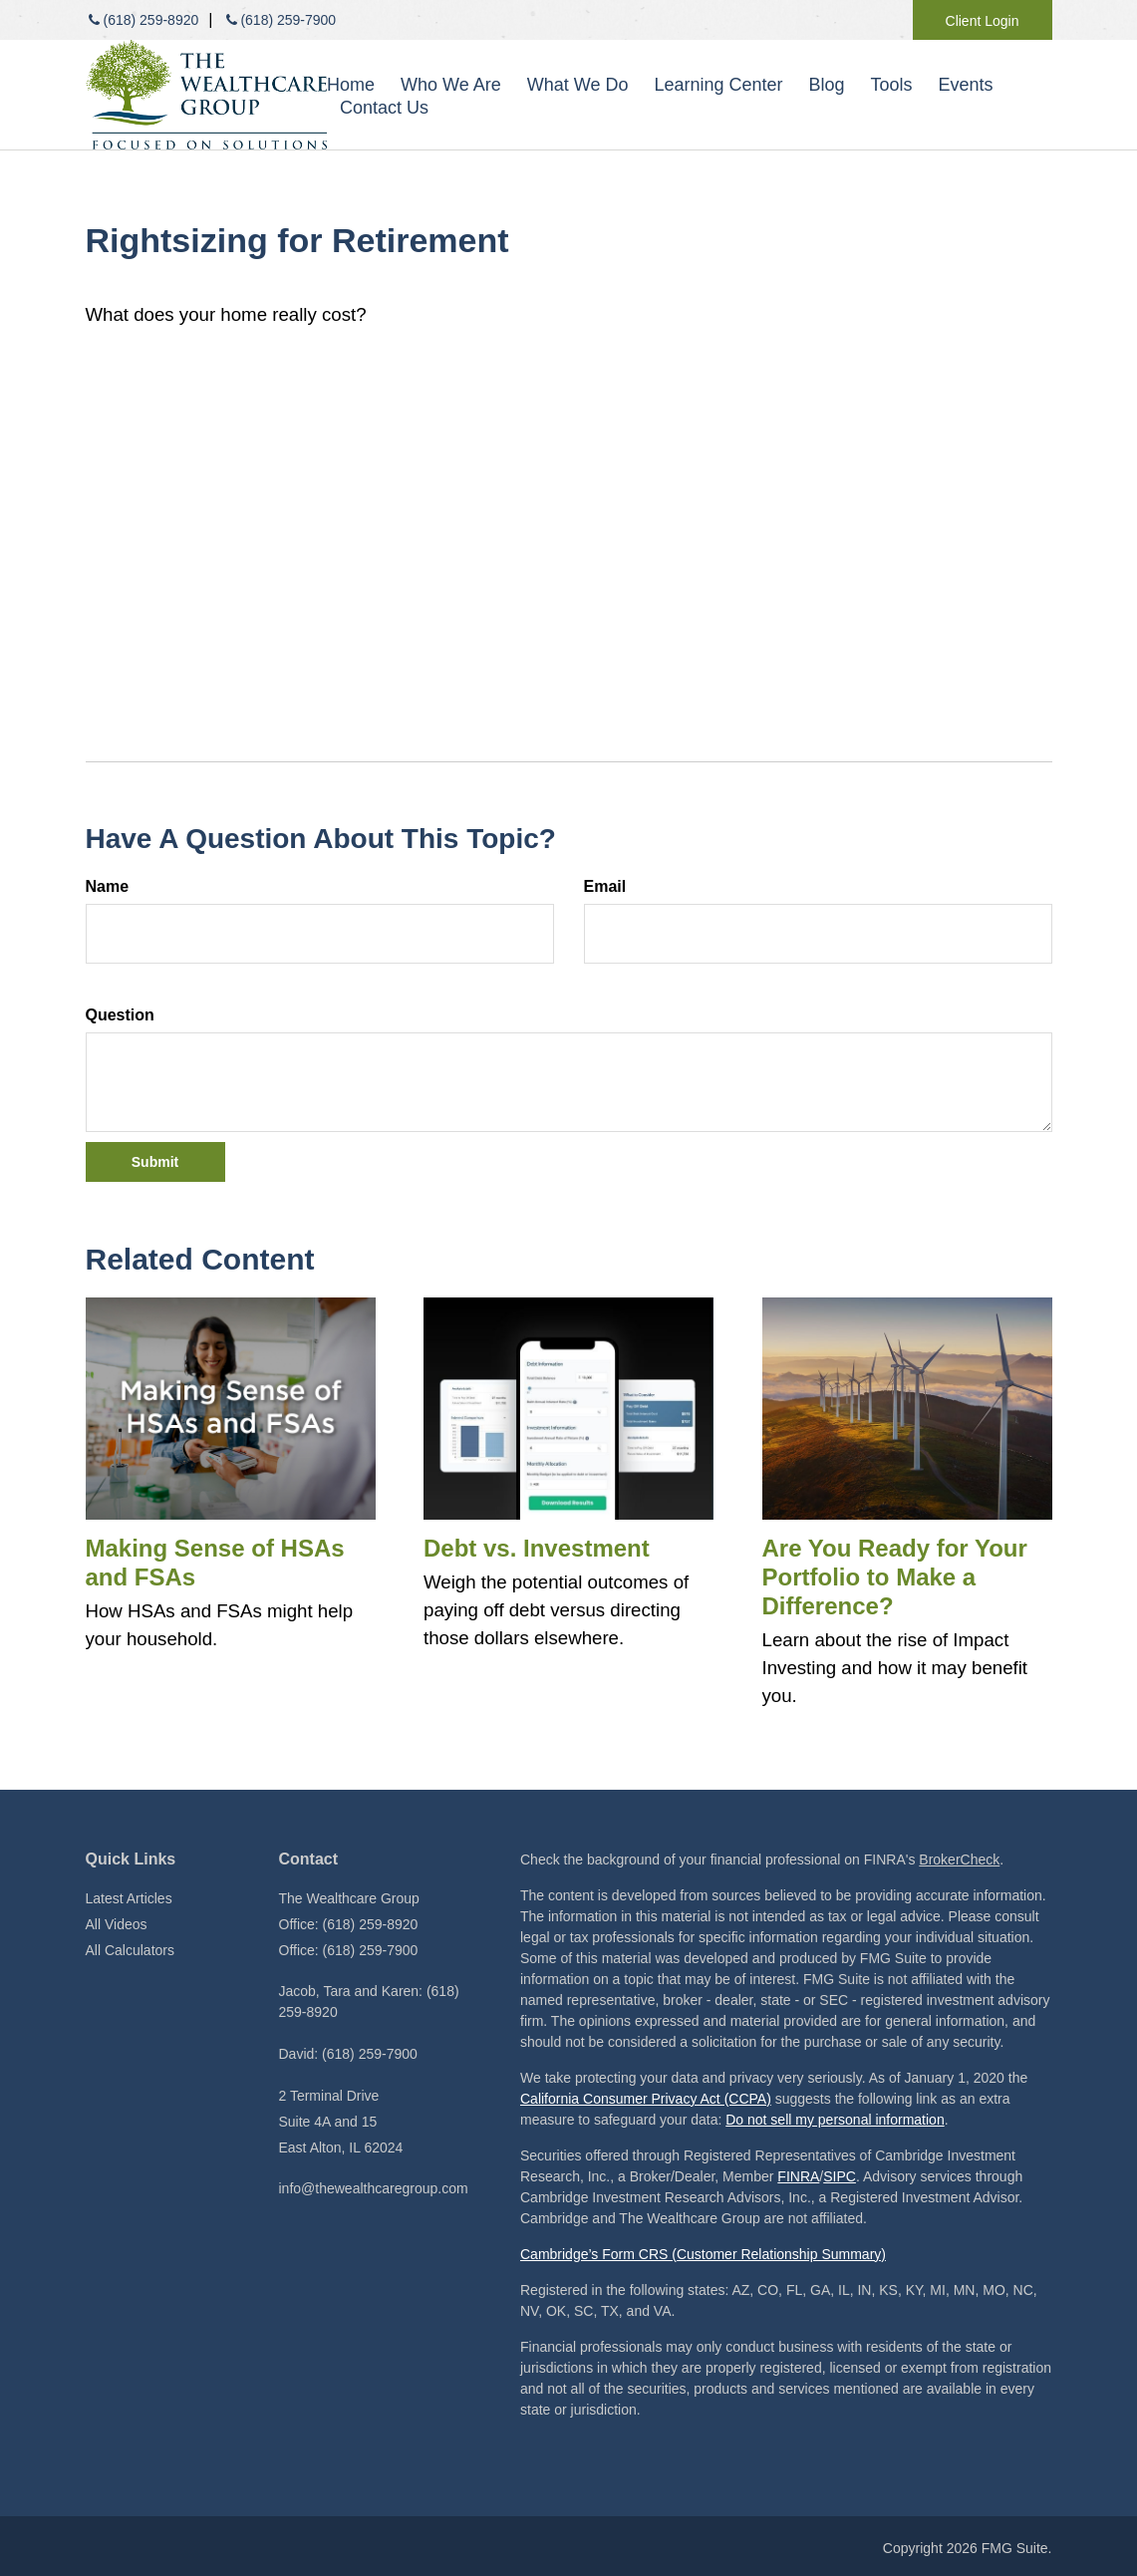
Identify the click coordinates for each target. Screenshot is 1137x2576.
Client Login (982, 21)
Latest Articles (129, 1898)
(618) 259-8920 (142, 20)
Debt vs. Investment (537, 1548)
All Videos (116, 1924)
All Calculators (130, 1950)
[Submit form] (155, 1162)
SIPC (839, 2176)
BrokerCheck (959, 1859)
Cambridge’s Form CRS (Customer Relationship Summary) (703, 2254)
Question (120, 1014)
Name (108, 886)
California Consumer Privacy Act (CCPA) (645, 2099)
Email (605, 886)
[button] (451, 85)
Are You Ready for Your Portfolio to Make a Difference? (894, 1577)
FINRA (798, 2176)
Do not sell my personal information (834, 2120)
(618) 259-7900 (279, 20)
